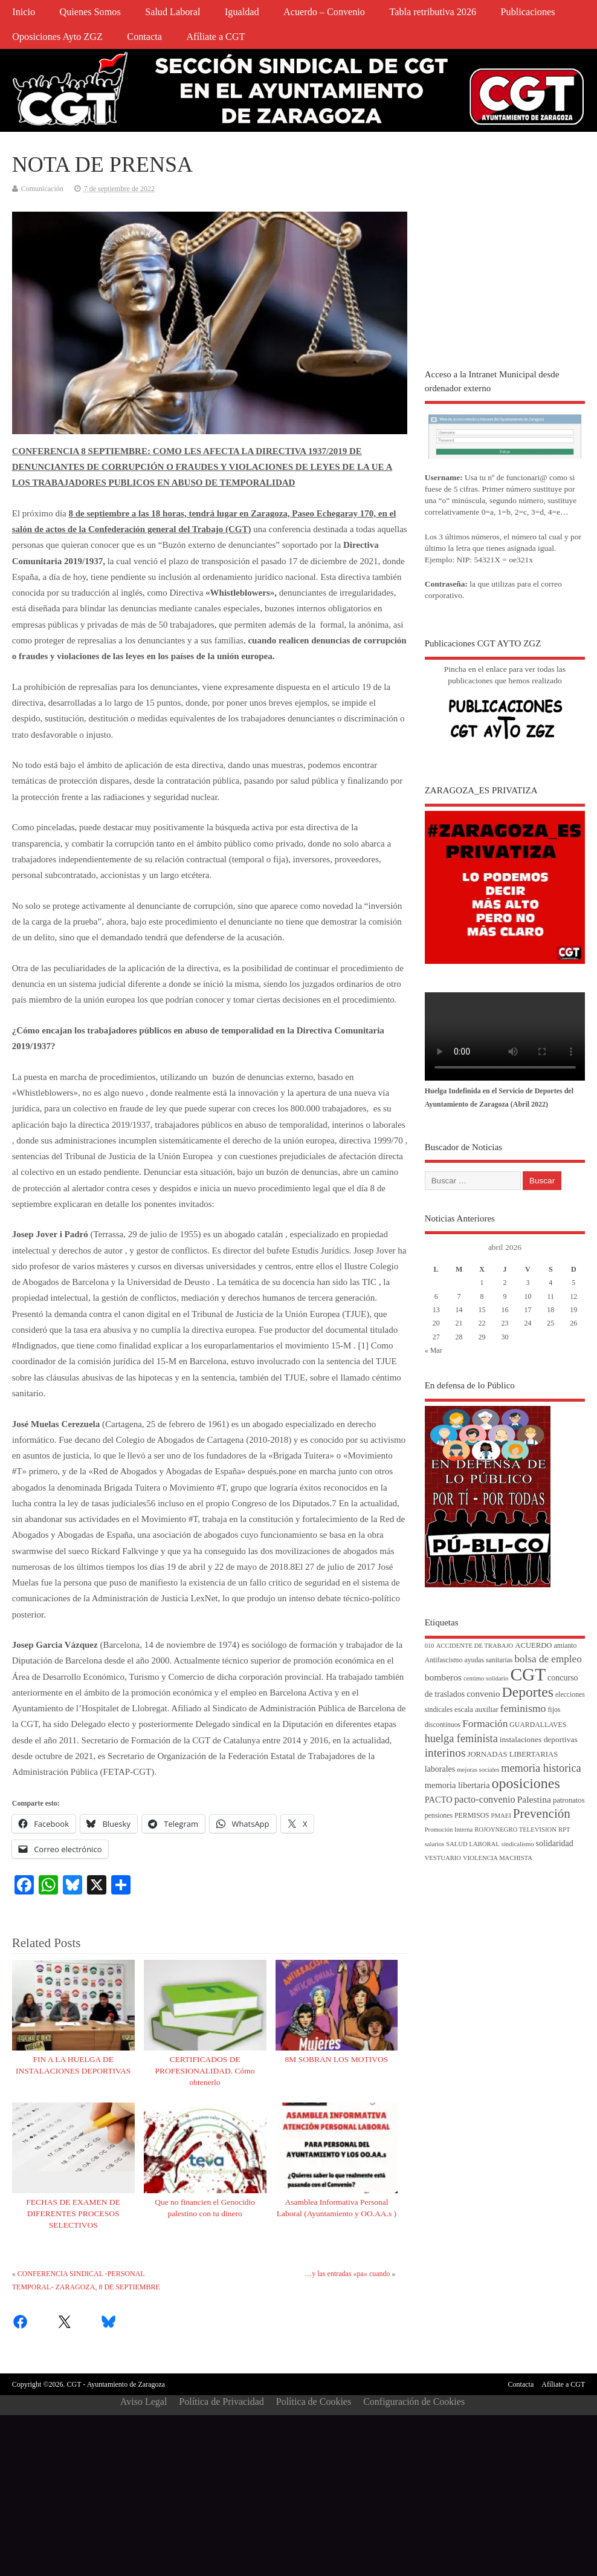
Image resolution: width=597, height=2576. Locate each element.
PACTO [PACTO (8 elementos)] (439, 1799)
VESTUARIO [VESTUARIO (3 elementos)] (443, 1858)
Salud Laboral (172, 12)
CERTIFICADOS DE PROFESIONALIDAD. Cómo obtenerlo (205, 2071)
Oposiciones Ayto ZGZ (57, 36)
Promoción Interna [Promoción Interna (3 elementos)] (449, 1829)
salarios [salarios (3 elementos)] (435, 1844)
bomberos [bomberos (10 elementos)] (443, 1677)
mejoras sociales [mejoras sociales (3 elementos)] (478, 1769)
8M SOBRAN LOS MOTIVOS (337, 2059)
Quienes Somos (90, 12)
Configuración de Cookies (414, 2401)
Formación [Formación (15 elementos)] (485, 1723)
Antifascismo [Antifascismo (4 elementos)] (444, 1660)
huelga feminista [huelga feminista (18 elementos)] (461, 1738)
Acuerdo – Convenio (324, 12)
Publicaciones (528, 12)
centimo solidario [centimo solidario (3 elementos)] (485, 1678)
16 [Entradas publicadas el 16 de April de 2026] (504, 1310)
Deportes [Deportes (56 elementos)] (527, 1692)
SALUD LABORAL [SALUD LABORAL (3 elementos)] (473, 1844)
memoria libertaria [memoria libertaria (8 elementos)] (457, 1785)
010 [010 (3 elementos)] (429, 1645)
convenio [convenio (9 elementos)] (483, 1694)
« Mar (433, 1350)
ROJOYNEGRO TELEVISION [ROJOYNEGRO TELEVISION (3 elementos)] (515, 1829)
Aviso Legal (143, 2401)
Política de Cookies (313, 2401)
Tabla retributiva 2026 (432, 12)
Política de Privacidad (221, 2401)
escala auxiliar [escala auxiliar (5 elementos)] (476, 1709)
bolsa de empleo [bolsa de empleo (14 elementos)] (547, 1659)
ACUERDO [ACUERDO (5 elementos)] (533, 1645)
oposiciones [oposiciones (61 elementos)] (526, 1783)
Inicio (23, 12)
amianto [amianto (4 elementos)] (565, 1646)
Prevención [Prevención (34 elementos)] (541, 1813)
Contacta (144, 36)
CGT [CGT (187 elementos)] (528, 1674)
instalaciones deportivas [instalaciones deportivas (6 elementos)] (539, 1739)
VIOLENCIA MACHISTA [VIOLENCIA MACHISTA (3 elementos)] (497, 1858)
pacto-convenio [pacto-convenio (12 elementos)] (484, 1799)
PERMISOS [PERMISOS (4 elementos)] (471, 1816)
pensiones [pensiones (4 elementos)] (439, 1816)
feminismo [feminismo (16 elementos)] (523, 1708)
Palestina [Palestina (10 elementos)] (534, 1799)
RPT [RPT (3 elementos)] (564, 1829)
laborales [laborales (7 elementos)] (440, 1769)
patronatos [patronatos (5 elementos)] (569, 1800)
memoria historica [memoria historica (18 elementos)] (541, 1768)
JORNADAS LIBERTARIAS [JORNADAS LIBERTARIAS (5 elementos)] (512, 1754)
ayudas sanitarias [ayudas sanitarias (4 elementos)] (488, 1660)
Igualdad (242, 12)
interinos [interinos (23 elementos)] (445, 1752)
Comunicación (42, 188)
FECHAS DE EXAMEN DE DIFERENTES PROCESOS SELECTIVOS (73, 2213)
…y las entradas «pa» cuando (347, 2273)
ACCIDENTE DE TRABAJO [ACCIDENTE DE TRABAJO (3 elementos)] (475, 1645)
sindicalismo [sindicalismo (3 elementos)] (518, 1844)
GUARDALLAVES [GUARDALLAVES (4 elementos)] (537, 1725)
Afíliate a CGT (215, 36)
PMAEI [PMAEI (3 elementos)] (501, 1815)
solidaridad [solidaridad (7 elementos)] (554, 1843)
